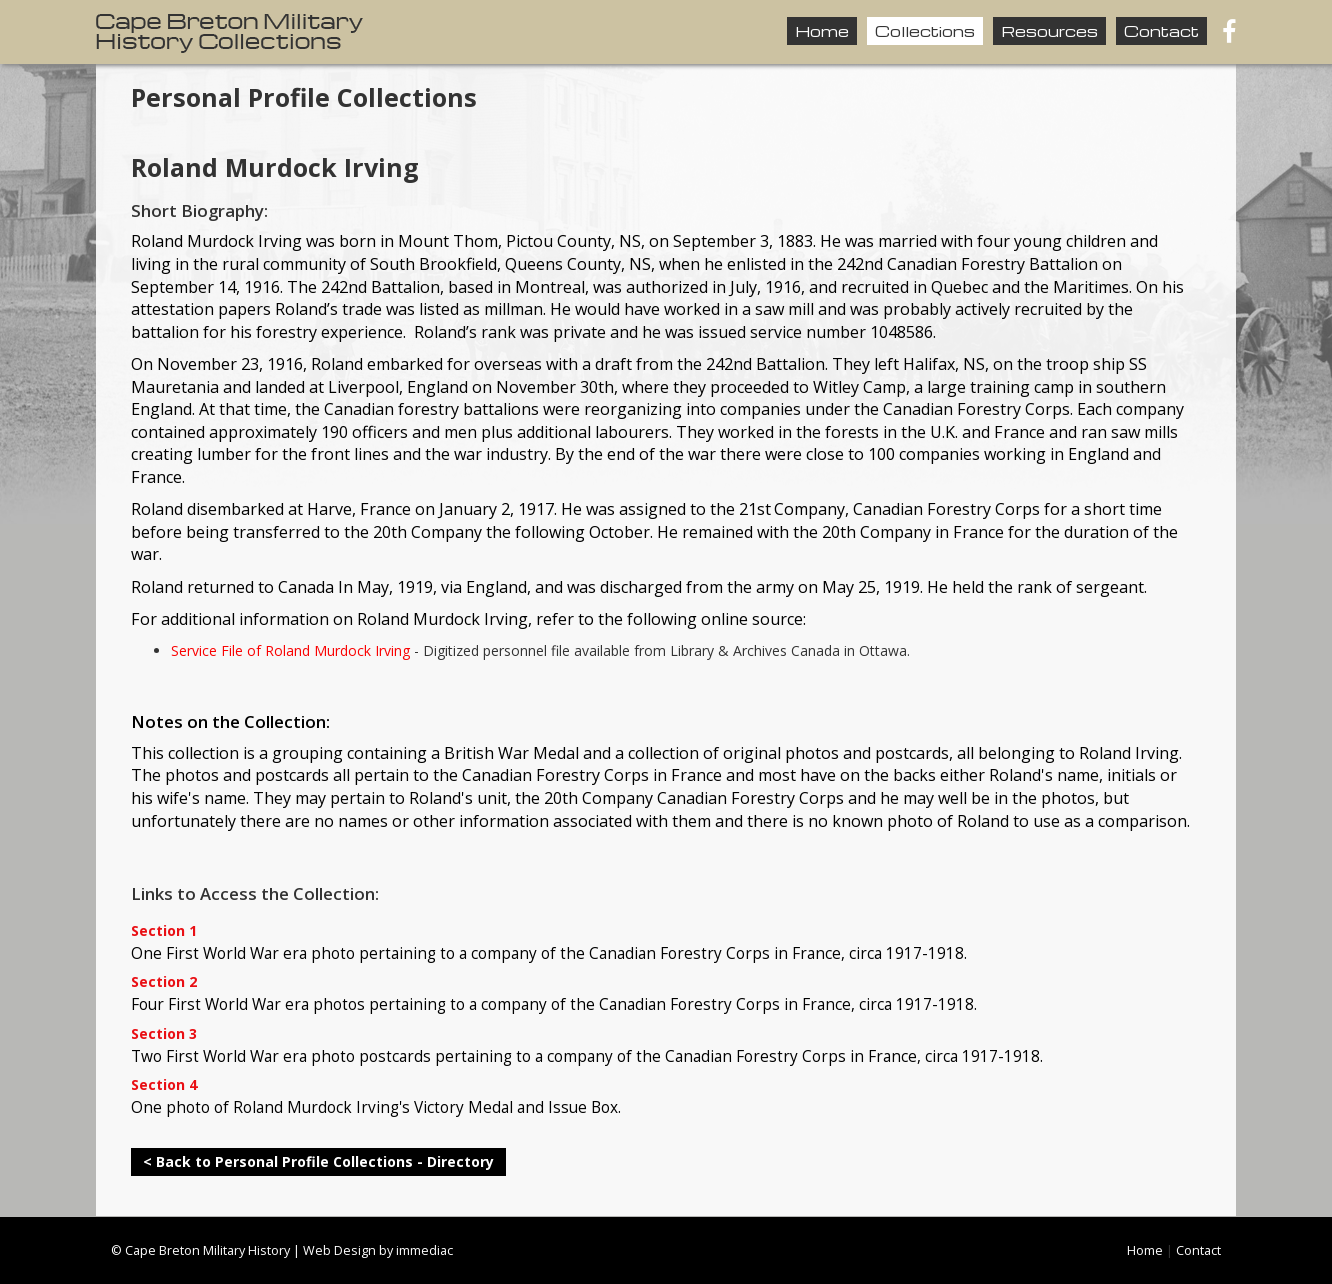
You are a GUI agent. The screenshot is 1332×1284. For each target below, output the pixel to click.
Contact (1161, 31)
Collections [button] (925, 31)
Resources (1049, 31)
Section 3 (164, 1034)
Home (822, 31)
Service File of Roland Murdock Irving (290, 650)
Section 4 (164, 1085)
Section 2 (164, 982)
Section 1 (164, 931)
